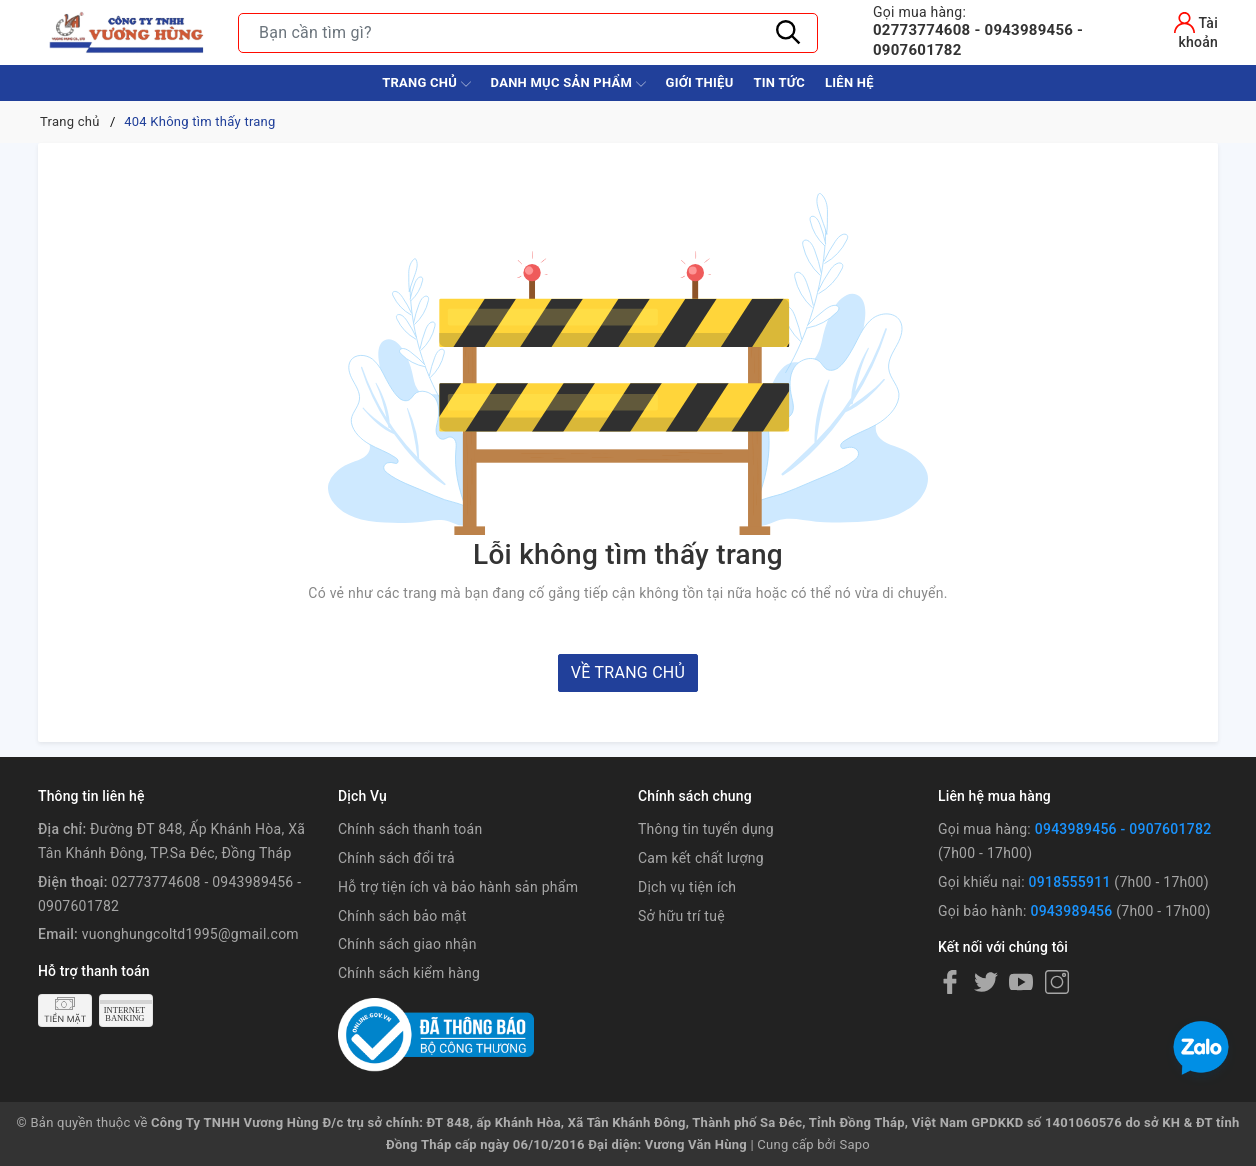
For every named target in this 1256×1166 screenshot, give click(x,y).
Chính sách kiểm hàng (409, 973)
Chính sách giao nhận (407, 944)
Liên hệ (849, 82)
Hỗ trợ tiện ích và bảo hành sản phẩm (458, 887)
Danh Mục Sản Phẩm (568, 84)
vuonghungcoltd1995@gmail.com (190, 934)
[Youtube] (1021, 982)
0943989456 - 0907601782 (1123, 829)
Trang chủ (426, 84)
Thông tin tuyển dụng (706, 829)
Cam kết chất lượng (701, 858)
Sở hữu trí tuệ (681, 916)
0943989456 (1071, 911)
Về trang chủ (628, 672)
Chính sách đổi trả (396, 858)
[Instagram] (1057, 982)
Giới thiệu (700, 82)
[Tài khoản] (1180, 30)
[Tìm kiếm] (788, 33)
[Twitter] (986, 982)
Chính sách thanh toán (410, 829)
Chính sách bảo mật (402, 916)
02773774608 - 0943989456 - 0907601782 (1000, 31)
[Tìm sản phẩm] (528, 33)
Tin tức (779, 82)
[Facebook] (950, 982)
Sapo (854, 1144)
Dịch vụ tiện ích (687, 887)
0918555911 (1070, 882)
